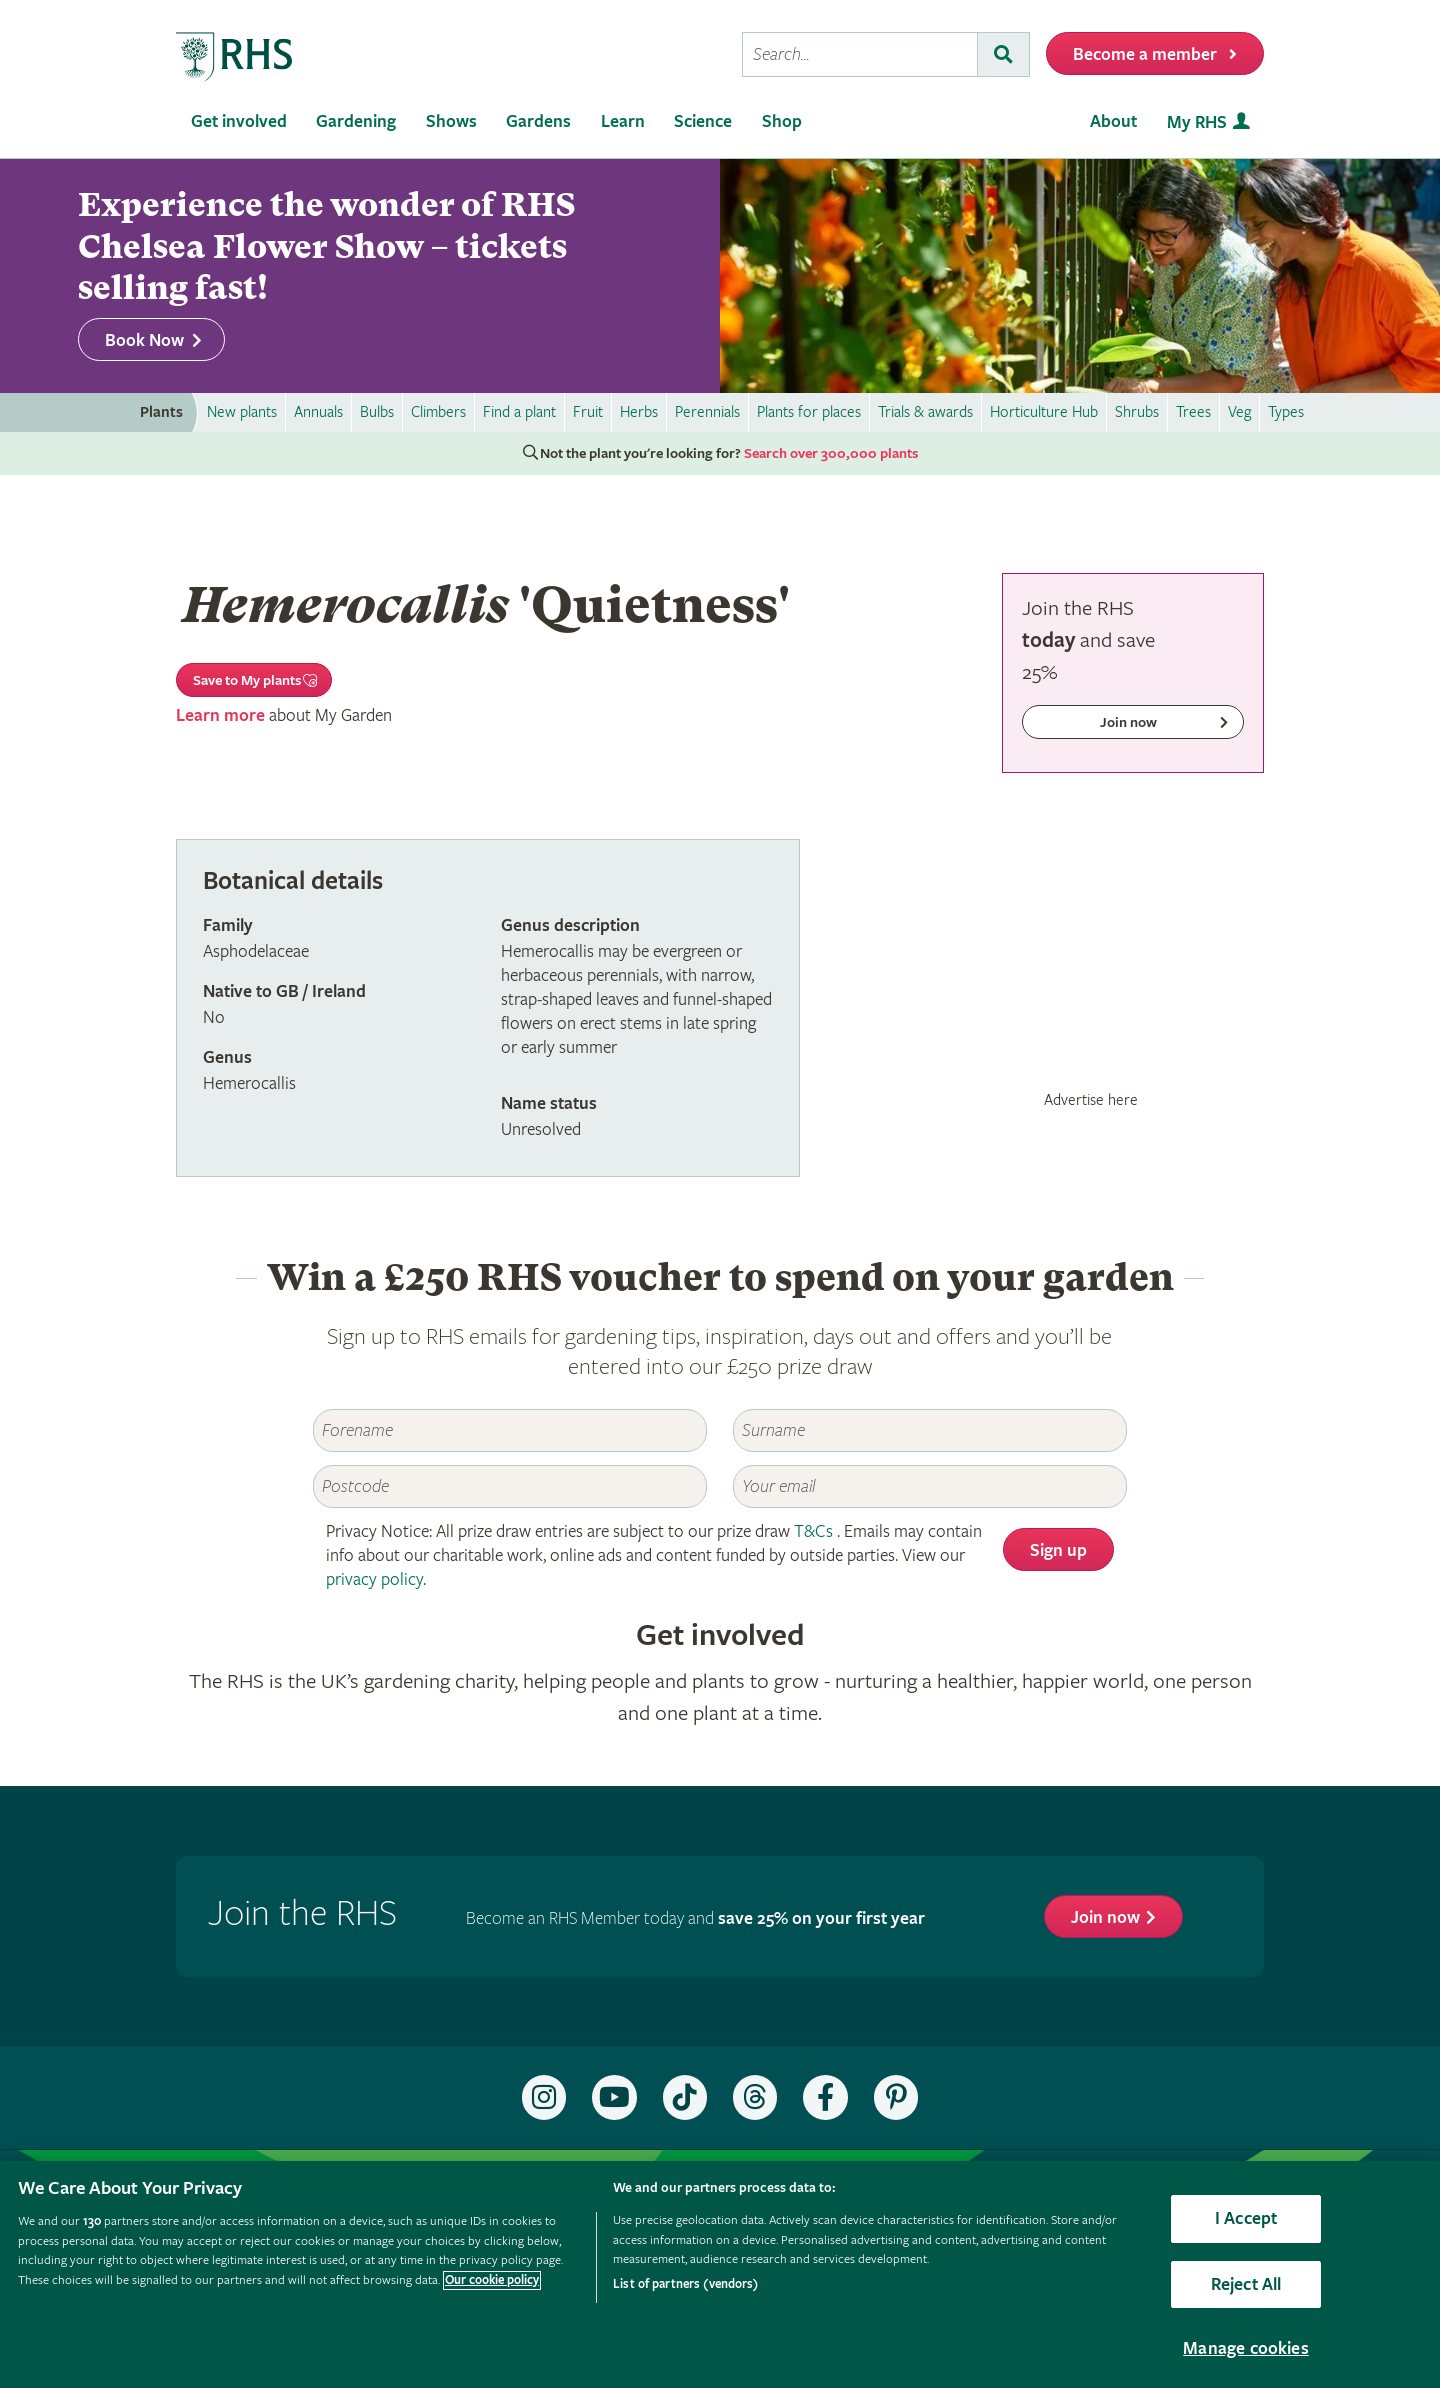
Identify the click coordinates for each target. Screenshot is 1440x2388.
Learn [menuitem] (623, 121)
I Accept (1246, 2218)
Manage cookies (1246, 2348)
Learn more (220, 715)
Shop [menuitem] (782, 121)
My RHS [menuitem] (1197, 122)
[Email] (930, 1486)
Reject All (1246, 2284)
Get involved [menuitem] (239, 121)
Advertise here (1091, 1100)
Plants (161, 412)
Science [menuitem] (703, 121)
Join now (1105, 1917)
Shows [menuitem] (451, 121)
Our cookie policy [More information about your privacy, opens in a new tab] (492, 2280)
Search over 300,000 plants (831, 454)
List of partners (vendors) (685, 2284)
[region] (720, 2274)
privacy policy (374, 1579)
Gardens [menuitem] (538, 121)
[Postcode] (510, 1486)
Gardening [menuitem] (356, 121)
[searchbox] (860, 54)
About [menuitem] (1113, 121)
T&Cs (813, 1531)
